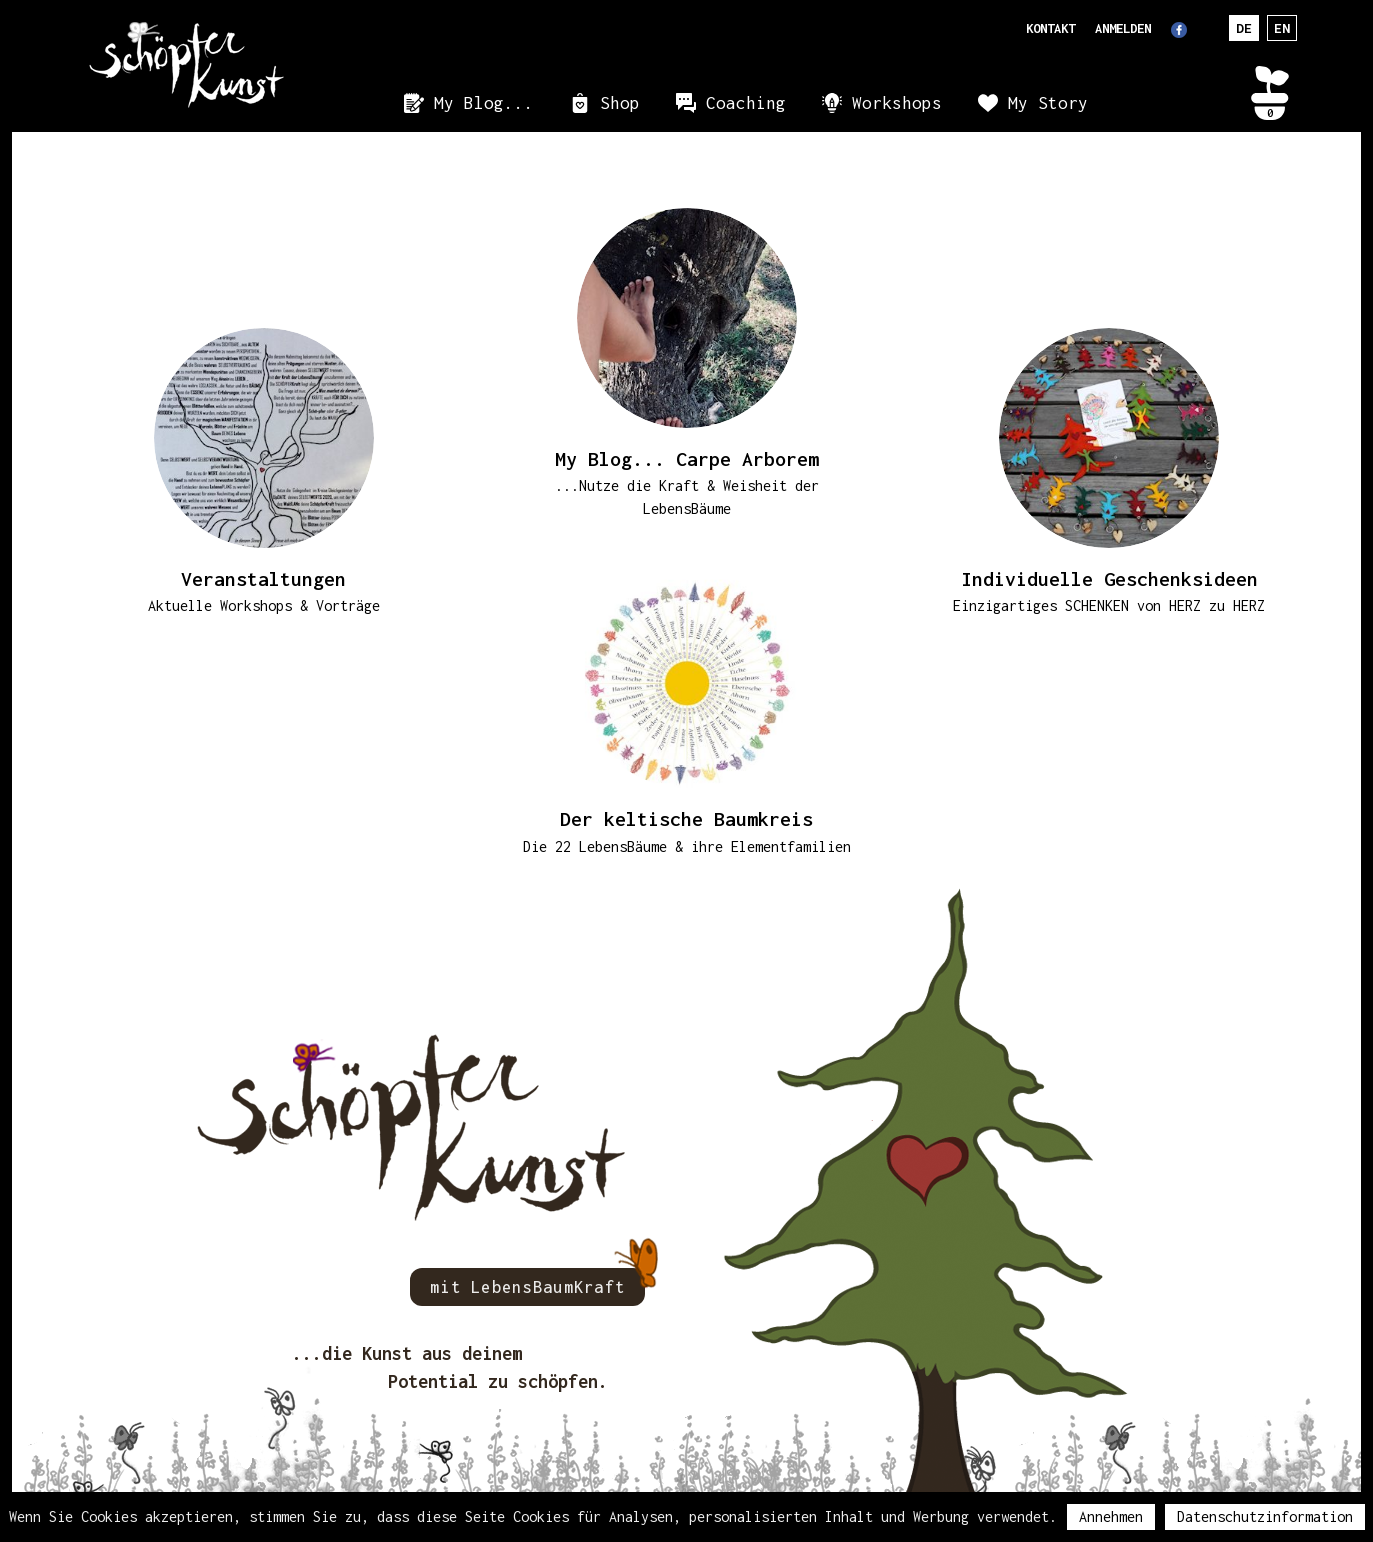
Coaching (746, 103)
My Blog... (484, 103)
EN (1282, 28)
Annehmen (1111, 1516)
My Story (1048, 103)
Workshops (897, 103)
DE (1244, 28)
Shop (620, 103)
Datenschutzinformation (1265, 1516)
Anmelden (1123, 28)
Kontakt (1050, 28)
